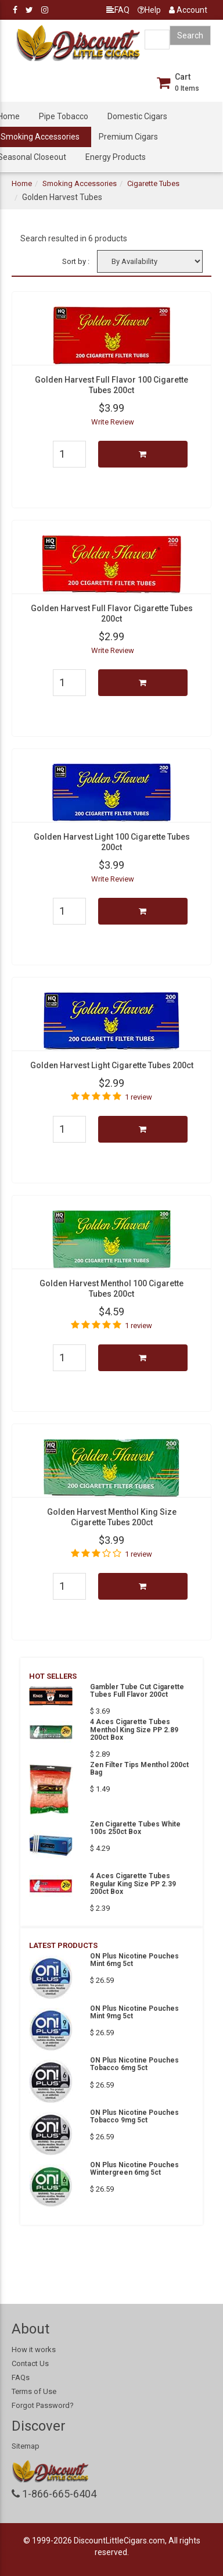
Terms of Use (34, 2391)
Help (149, 10)
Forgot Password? (43, 2405)
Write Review (112, 422)
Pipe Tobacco (63, 116)
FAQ (118, 10)
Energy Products (115, 157)
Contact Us (30, 2363)
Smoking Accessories (79, 183)
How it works (34, 2349)
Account (188, 10)
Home (22, 183)
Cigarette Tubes (153, 183)
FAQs (21, 2377)
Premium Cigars (128, 136)
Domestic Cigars (137, 116)
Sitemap (25, 2446)
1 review (138, 1097)
